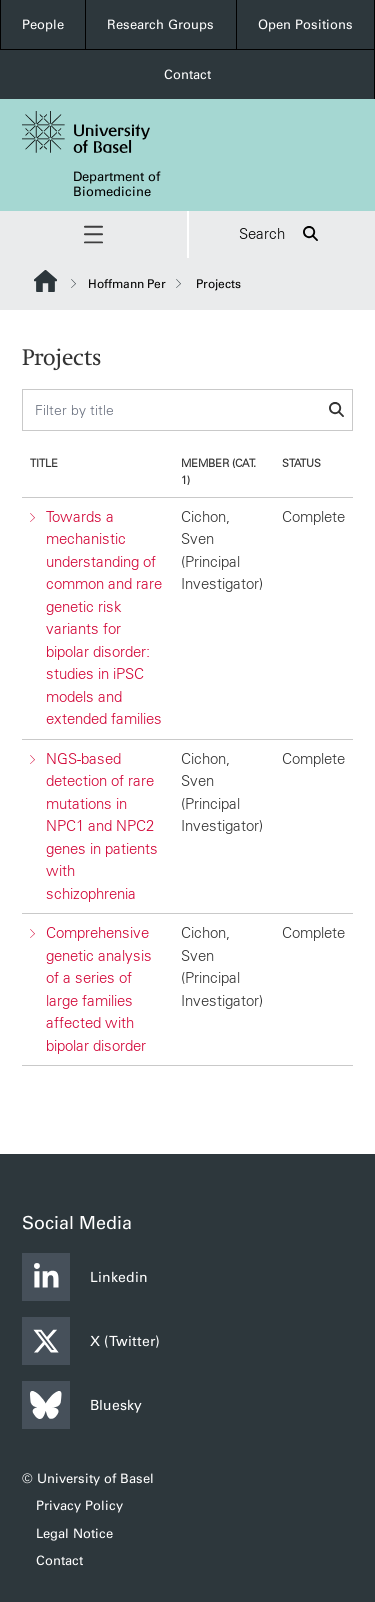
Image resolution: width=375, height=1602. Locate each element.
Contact (187, 74)
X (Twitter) (91, 1341)
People (43, 24)
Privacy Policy (79, 1505)
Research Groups (160, 24)
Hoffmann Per (127, 284)
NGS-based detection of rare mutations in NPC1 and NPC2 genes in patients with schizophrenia (102, 825)
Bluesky (82, 1405)
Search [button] (282, 234)
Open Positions (305, 24)
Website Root (45, 281)
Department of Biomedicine (116, 184)
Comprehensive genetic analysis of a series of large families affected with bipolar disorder (99, 989)
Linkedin (85, 1277)
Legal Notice (74, 1533)
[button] (93, 234)
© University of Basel (88, 1478)
